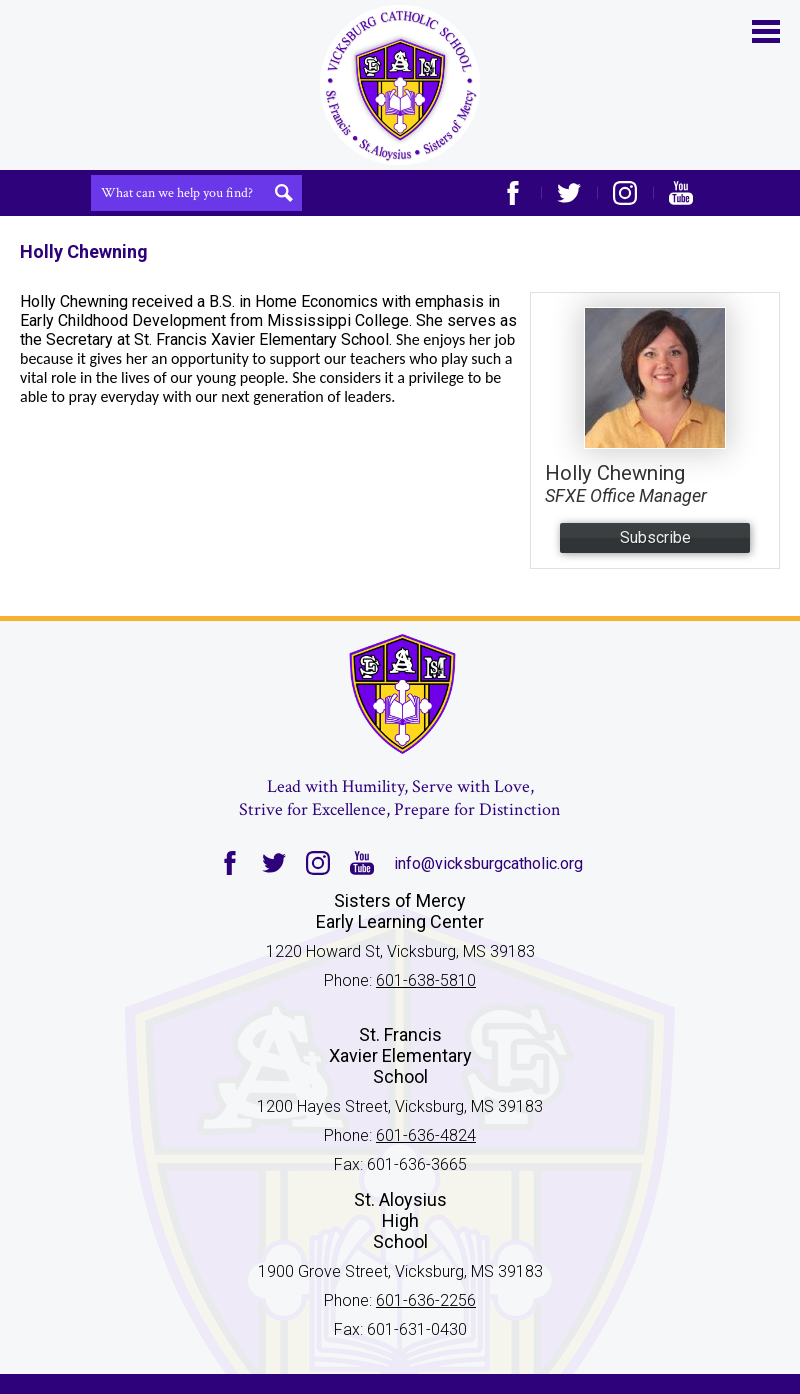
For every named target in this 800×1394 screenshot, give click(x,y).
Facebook (513, 193)
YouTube (681, 193)
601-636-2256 (426, 1300)
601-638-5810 (426, 980)
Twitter (569, 193)
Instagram (625, 193)
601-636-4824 (426, 1135)
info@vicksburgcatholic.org (488, 863)
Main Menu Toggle (766, 31)
